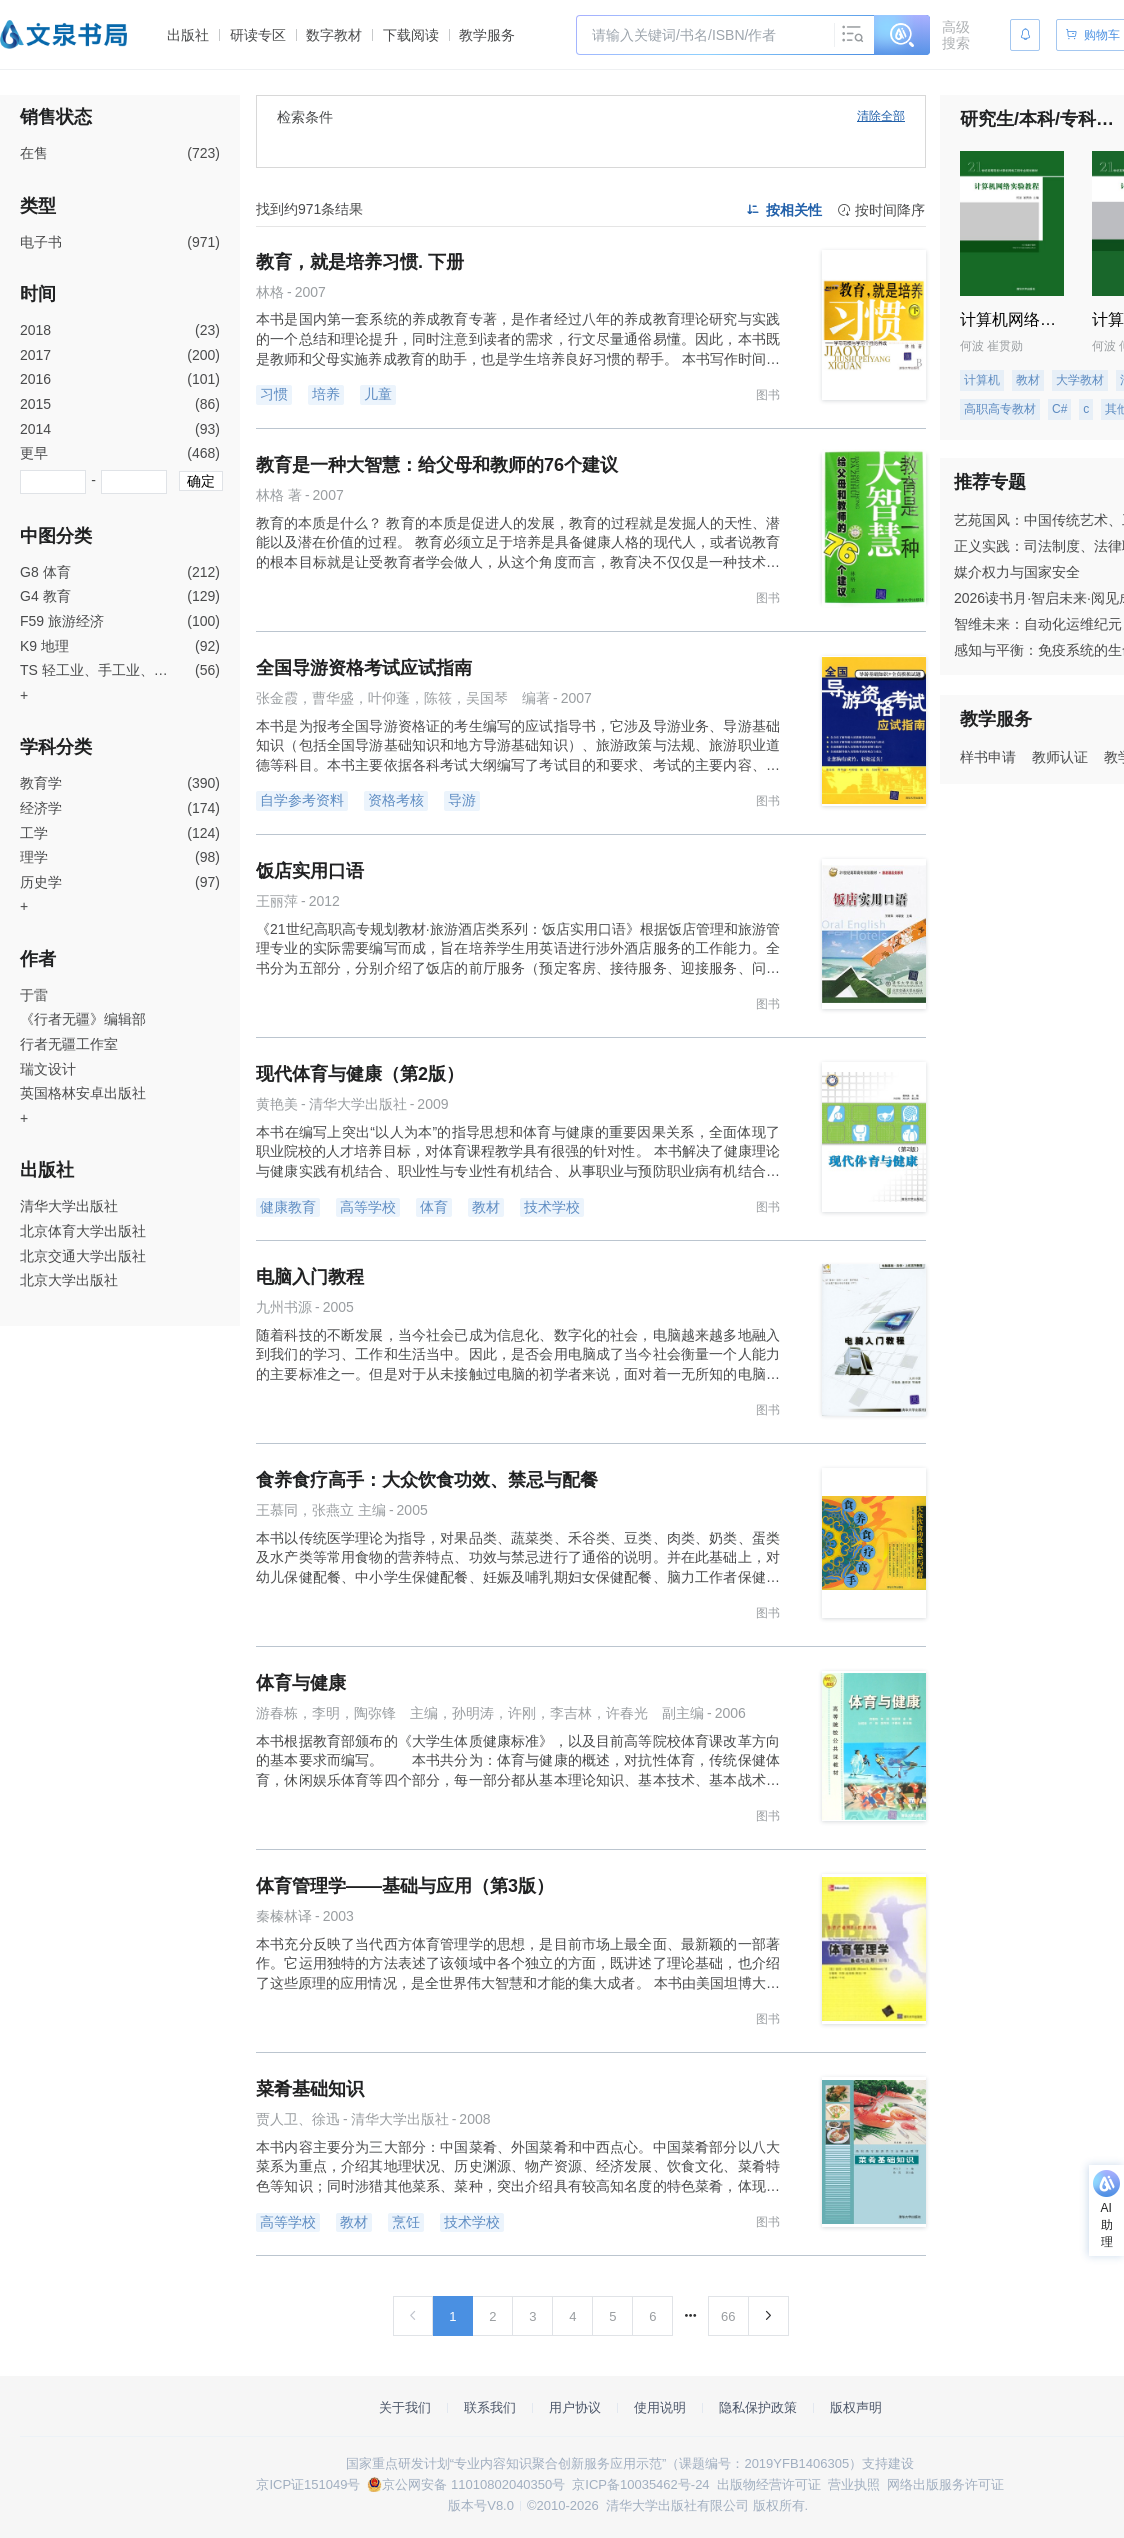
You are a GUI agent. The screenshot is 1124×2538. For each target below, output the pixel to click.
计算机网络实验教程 (1032, 319)
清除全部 (881, 116)
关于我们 (405, 2407)
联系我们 (490, 2407)
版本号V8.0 (481, 2505)
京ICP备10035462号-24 (640, 2484)
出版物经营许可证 (769, 2484)
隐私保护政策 (758, 2407)
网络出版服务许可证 (945, 2484)
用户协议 (575, 2407)
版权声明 (856, 2407)
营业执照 (854, 2484)
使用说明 (660, 2407)
